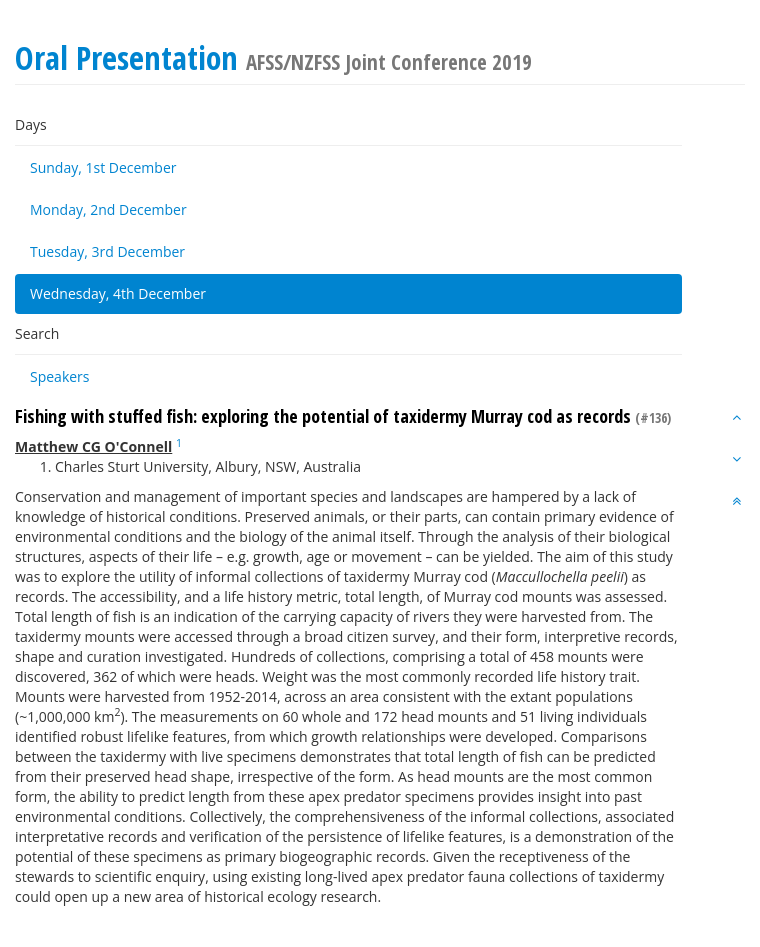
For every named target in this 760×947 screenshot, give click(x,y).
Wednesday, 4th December (118, 293)
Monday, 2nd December (108, 209)
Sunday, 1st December (103, 167)
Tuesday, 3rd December (107, 251)
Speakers (60, 376)
